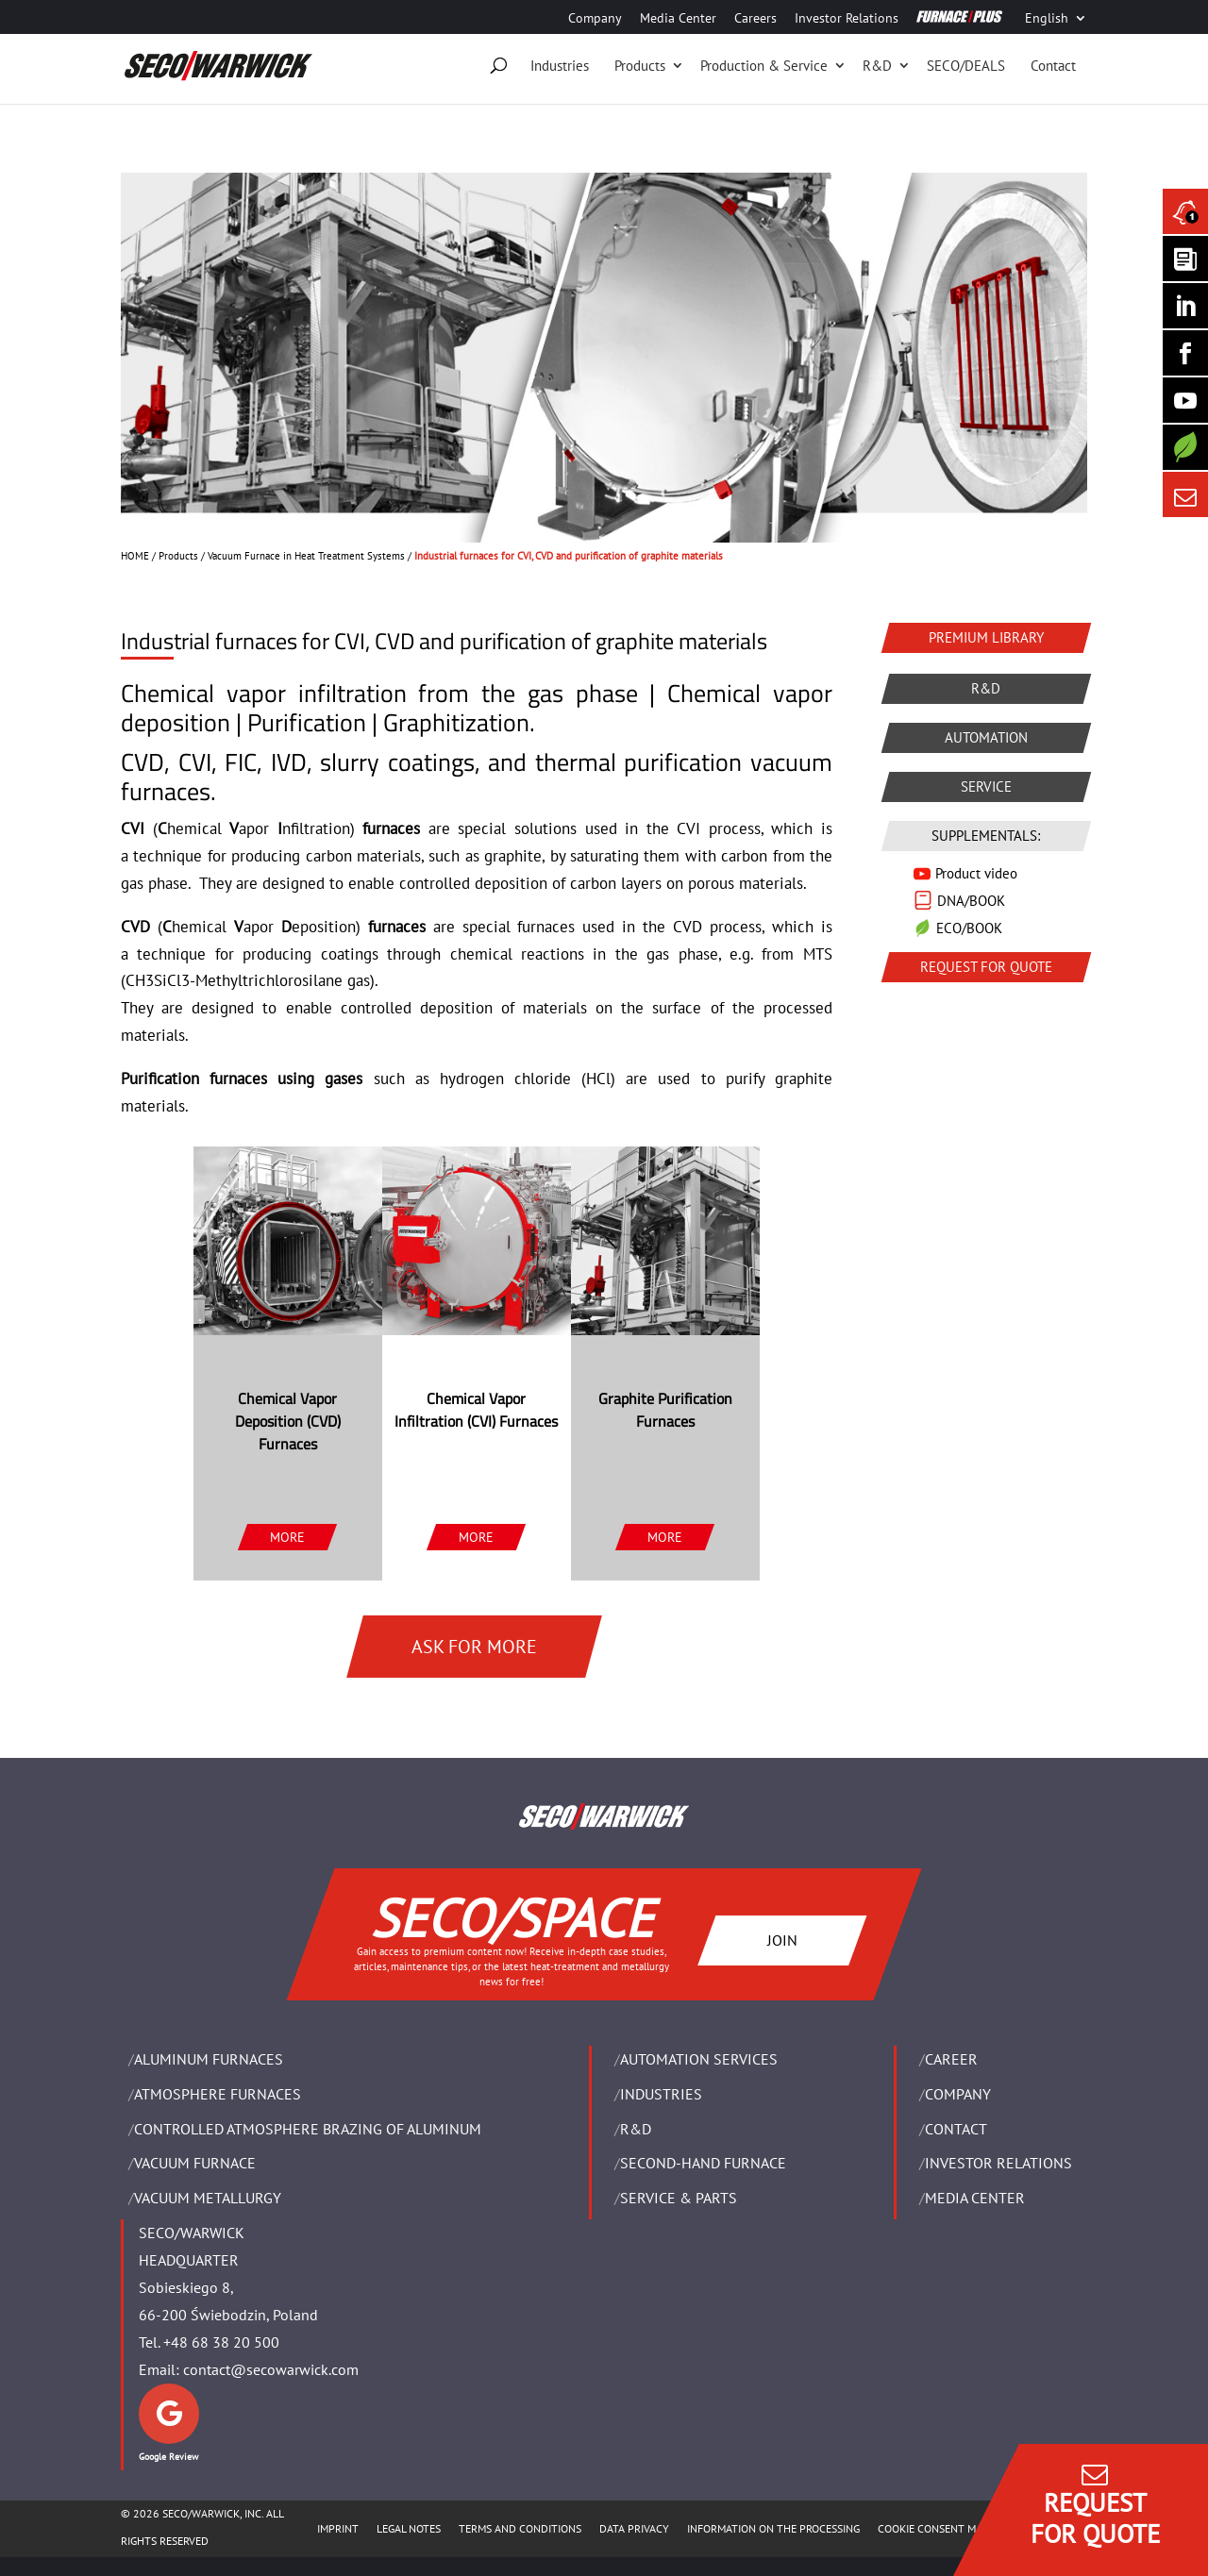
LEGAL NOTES (409, 2528)
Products (639, 66)
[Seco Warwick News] (1185, 211)
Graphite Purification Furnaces (665, 1409)
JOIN (782, 1939)
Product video (976, 873)
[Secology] (1185, 447)
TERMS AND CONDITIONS (520, 2528)
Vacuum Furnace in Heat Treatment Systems (306, 555)
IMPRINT (338, 2528)
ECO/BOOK (969, 928)
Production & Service (764, 66)
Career (951, 2058)
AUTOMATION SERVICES (699, 2058)
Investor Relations (846, 18)
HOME (135, 555)
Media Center (678, 18)
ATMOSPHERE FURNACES (217, 2093)
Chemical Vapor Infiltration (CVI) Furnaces (476, 1409)
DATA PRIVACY (634, 2528)
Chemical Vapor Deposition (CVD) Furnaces (288, 1421)
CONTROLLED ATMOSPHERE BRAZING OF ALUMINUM (307, 2128)
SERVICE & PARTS (678, 2197)
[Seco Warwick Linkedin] (1185, 305)
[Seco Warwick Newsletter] (1185, 258)
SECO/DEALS (966, 66)
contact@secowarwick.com (271, 2369)
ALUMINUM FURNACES (208, 2058)
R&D (877, 66)
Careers (755, 18)
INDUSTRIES (661, 2093)
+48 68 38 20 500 (221, 2342)
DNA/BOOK (971, 901)
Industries (559, 66)
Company (595, 18)
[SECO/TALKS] (1185, 400)
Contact (1053, 66)
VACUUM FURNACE (195, 2162)
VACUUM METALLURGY (207, 2197)
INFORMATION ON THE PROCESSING (773, 2528)
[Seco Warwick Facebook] (1185, 353)
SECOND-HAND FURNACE (703, 2162)
